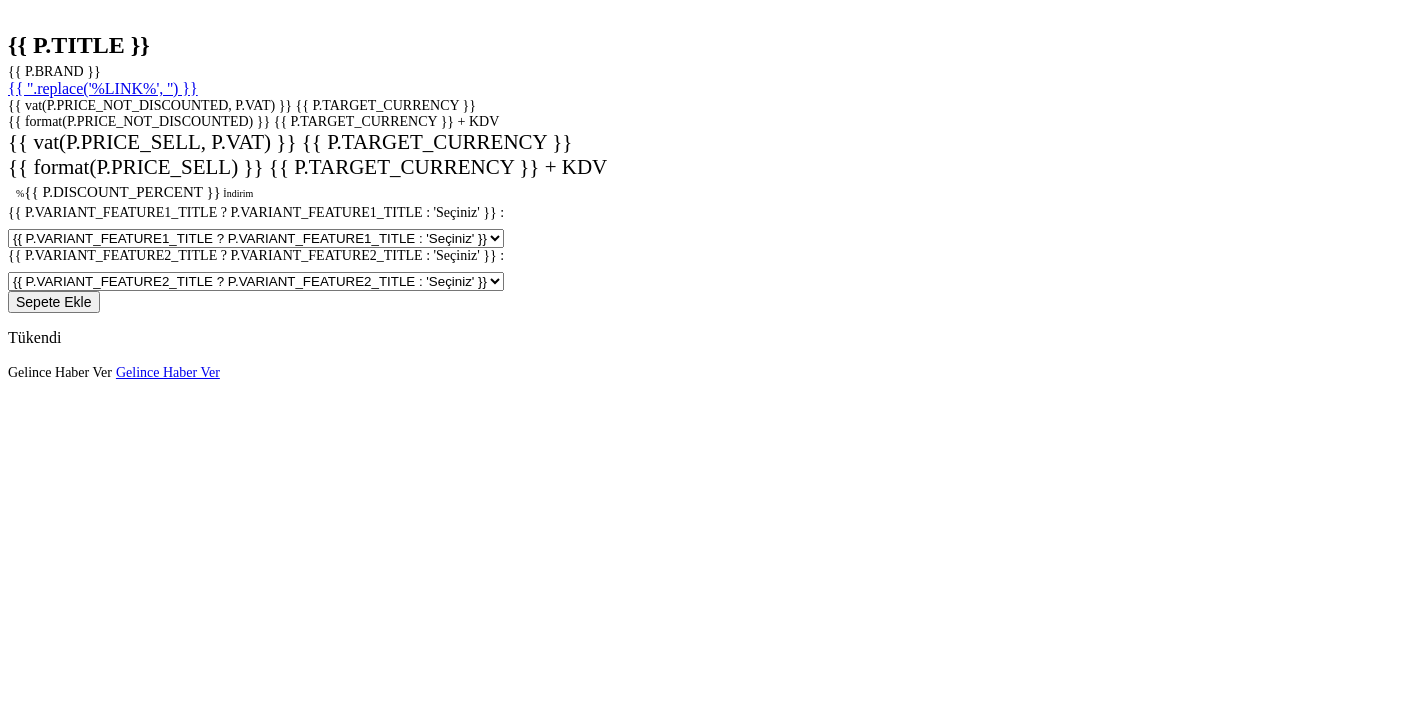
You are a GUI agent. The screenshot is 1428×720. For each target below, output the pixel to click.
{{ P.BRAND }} (54, 71)
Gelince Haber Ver (60, 372)
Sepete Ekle (54, 302)
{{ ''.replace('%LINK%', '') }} (103, 88)
